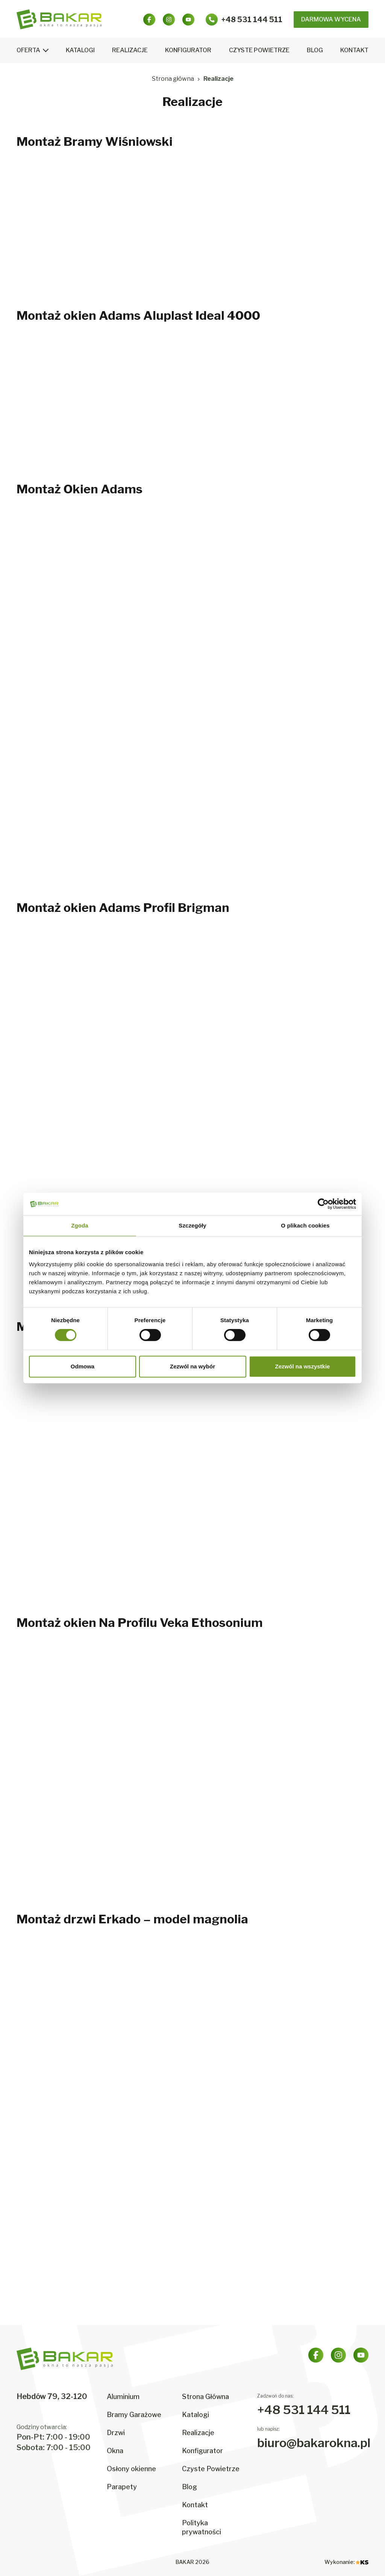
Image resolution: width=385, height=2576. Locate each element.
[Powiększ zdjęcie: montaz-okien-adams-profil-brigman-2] (192, 996)
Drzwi (116, 2433)
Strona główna (173, 78)
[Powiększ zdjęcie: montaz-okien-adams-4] (72, 700)
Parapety (122, 2487)
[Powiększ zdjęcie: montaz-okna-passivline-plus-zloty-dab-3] (312, 1415)
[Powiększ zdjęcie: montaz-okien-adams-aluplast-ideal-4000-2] (192, 404)
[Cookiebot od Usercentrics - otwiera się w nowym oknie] (323, 1203)
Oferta (28, 50)
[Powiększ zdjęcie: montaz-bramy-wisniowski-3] (312, 230)
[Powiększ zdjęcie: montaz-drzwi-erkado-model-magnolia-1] (72, 2007)
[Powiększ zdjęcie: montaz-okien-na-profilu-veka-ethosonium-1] (72, 1711)
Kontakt (354, 50)
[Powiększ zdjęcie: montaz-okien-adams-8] (192, 822)
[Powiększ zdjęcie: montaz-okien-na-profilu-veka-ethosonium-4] (72, 1834)
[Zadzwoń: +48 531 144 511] (244, 20)
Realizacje (130, 50)
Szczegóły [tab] (192, 1225)
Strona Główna (205, 2397)
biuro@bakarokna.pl (313, 2442)
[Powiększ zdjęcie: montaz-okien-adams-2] (192, 577)
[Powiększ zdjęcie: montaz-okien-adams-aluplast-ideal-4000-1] (72, 404)
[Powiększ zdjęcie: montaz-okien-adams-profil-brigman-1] (72, 996)
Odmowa (82, 1366)
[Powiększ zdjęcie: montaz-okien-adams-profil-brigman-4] (72, 1119)
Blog (315, 50)
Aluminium (123, 2397)
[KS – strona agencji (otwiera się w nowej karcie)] (362, 2562)
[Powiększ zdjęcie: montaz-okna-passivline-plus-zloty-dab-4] (72, 1537)
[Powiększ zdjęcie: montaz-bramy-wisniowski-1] (72, 230)
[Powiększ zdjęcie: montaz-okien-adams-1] (72, 577)
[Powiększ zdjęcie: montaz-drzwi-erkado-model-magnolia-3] (312, 2007)
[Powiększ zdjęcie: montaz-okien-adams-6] (312, 700)
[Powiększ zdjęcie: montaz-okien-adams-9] (312, 822)
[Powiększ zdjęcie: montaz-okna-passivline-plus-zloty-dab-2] (192, 1415)
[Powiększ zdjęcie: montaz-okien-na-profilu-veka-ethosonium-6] (312, 1834)
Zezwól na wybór (192, 1366)
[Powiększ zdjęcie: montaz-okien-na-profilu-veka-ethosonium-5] (192, 1834)
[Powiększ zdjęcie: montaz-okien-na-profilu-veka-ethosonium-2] (192, 1711)
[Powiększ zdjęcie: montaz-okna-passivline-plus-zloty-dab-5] (192, 1537)
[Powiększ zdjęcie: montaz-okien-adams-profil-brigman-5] (192, 1119)
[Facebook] (149, 20)
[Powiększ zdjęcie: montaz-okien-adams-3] (312, 577)
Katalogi (80, 50)
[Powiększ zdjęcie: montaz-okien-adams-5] (192, 700)
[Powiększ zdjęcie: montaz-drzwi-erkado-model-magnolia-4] (72, 2130)
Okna (115, 2451)
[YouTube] (188, 20)
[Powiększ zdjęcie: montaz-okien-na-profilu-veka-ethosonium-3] (312, 1711)
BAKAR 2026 (192, 2562)
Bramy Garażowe (134, 2415)
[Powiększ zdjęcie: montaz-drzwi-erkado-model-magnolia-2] (192, 2007)
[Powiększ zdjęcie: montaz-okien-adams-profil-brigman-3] (312, 996)
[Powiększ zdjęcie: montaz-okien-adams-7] (72, 822)
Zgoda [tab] (79, 1225)
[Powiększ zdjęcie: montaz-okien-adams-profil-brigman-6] (312, 1119)
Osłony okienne (131, 2469)
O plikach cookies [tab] (305, 1225)
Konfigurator (188, 50)
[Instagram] (169, 20)
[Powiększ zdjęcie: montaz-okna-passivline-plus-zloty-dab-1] (72, 1415)
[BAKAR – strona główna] (59, 19)
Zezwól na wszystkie (302, 1366)
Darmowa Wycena (331, 19)
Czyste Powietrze (259, 50)
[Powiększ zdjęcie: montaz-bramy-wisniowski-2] (192, 230)
